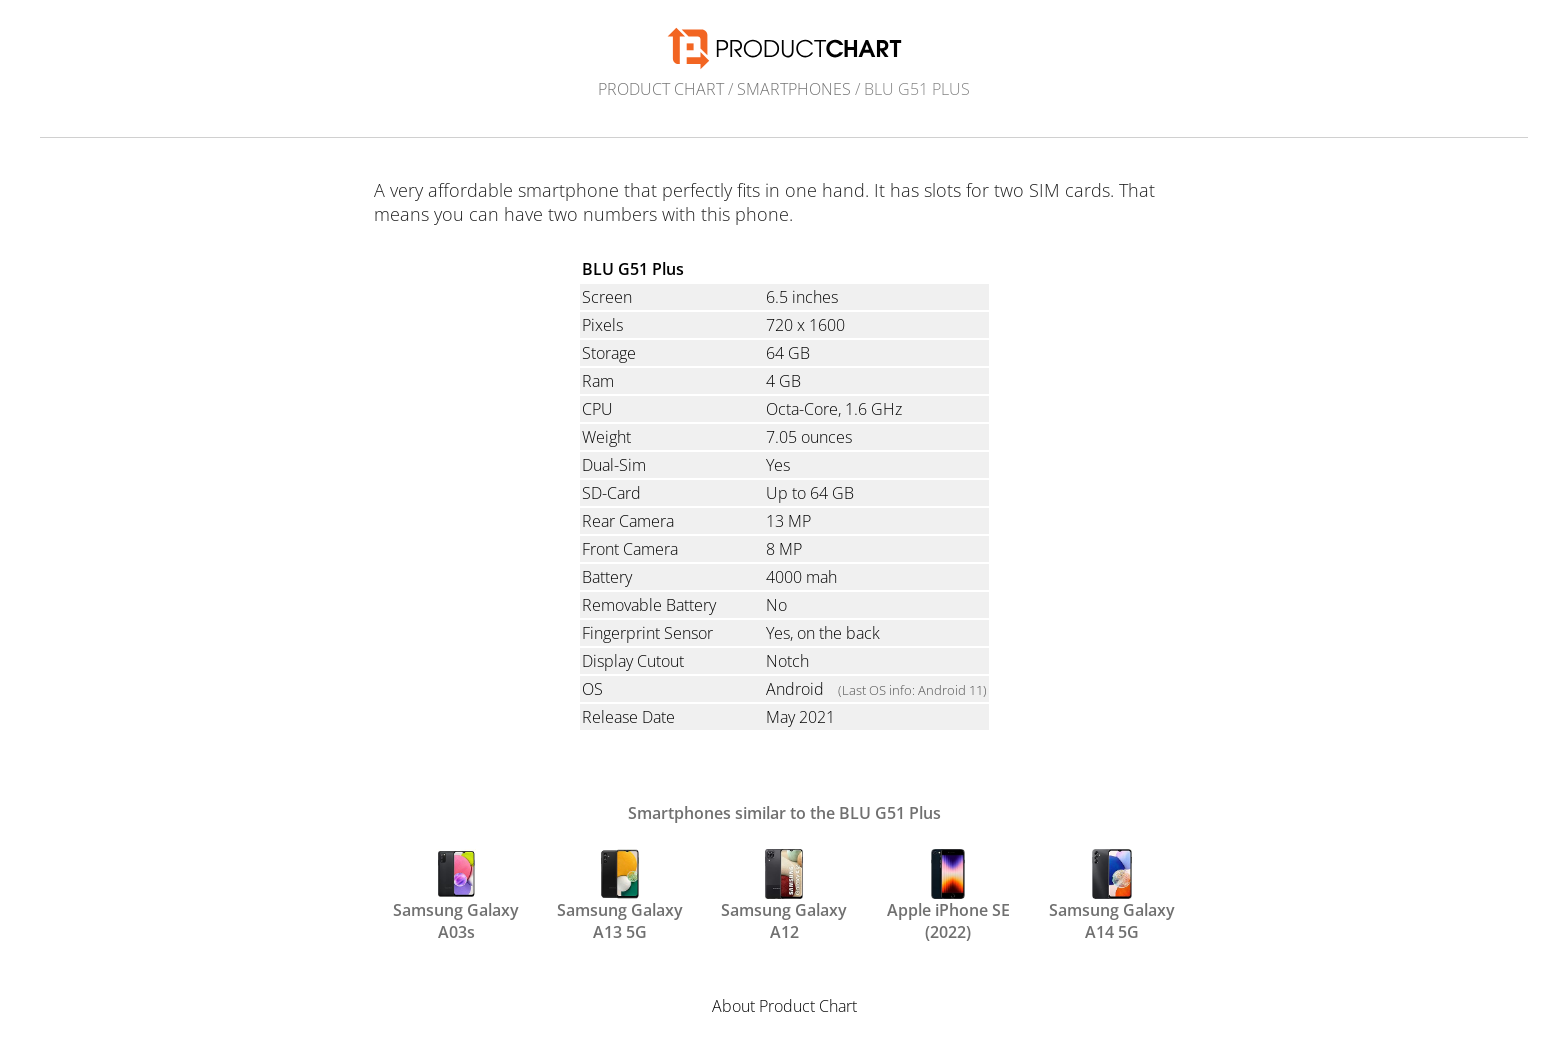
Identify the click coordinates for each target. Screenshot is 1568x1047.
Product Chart (661, 89)
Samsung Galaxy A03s (456, 894)
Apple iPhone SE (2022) (948, 894)
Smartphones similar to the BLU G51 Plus (784, 813)
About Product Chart (784, 1006)
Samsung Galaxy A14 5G (1112, 894)
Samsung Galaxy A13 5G (620, 894)
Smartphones (794, 89)
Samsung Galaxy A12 (784, 894)
